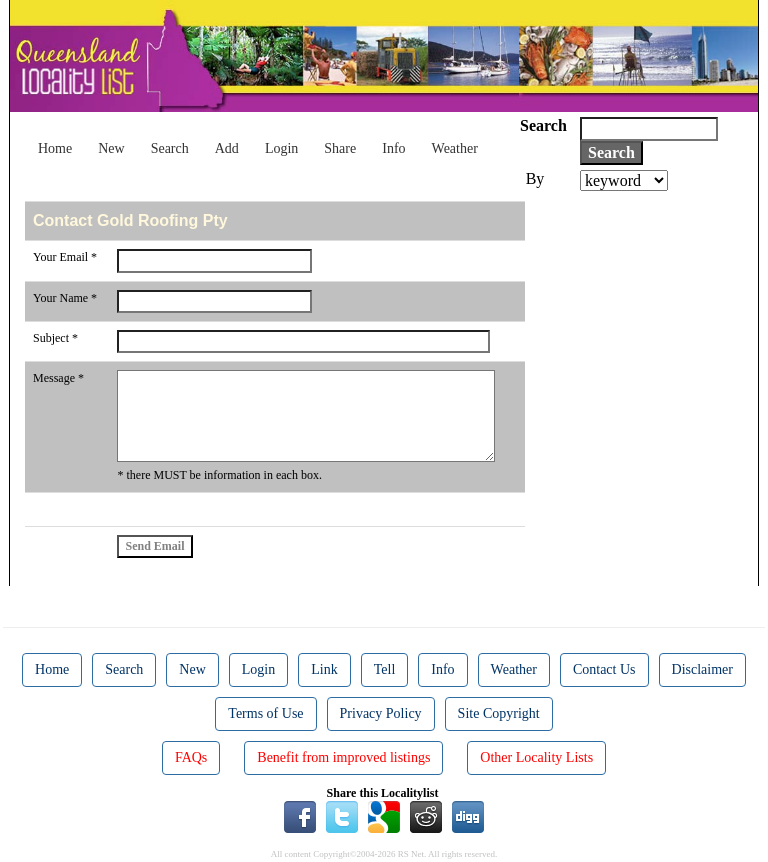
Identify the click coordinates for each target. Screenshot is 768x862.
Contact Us (604, 669)
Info (393, 148)
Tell (385, 669)
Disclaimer (702, 669)
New (111, 148)
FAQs (191, 757)
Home (55, 148)
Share (340, 148)
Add (227, 148)
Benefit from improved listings (343, 757)
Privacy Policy (381, 713)
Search (170, 148)
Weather (455, 148)
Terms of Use (265, 713)
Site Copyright (499, 713)
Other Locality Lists (536, 757)
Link (324, 669)
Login (281, 148)
